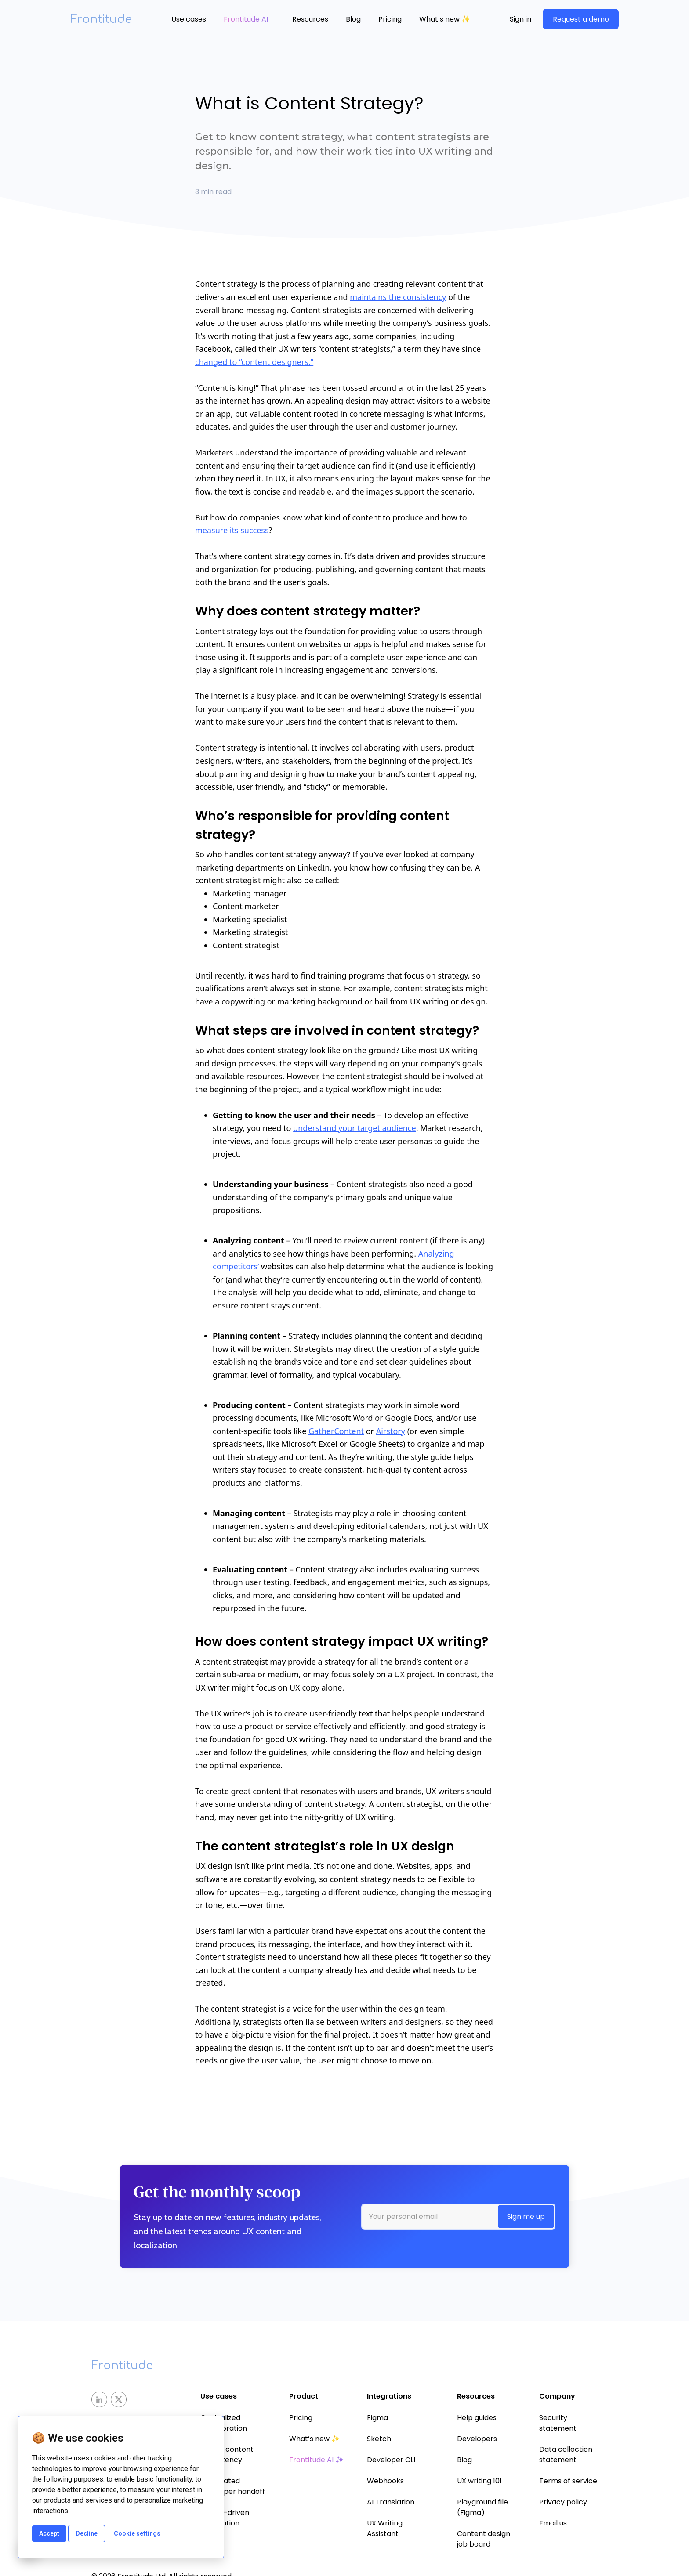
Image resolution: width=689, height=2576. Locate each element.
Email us (553, 2523)
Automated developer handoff (232, 2486)
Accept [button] (49, 2533)
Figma (377, 2418)
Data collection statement (565, 2454)
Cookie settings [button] (137, 2533)
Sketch (379, 2439)
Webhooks (385, 2481)
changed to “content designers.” (254, 362)
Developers (477, 2439)
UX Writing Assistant (385, 2528)
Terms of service (568, 2481)
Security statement (558, 2423)
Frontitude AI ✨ (316, 2460)
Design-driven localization (224, 2517)
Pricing (390, 19)
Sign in (520, 19)
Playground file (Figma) (482, 2507)
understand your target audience (354, 1128)
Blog (353, 19)
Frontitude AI (246, 19)
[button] (188, 19)
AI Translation (390, 2502)
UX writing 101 (479, 2481)
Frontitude (101, 19)
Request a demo (581, 19)
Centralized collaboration (223, 2423)
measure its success (232, 530)
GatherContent (336, 1431)
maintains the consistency (398, 297)
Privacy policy (563, 2502)
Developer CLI (391, 2460)
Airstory (390, 1431)
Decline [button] (87, 2533)
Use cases (188, 19)
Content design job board (483, 2539)
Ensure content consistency (227, 2454)
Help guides (477, 2418)
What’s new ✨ (444, 19)
